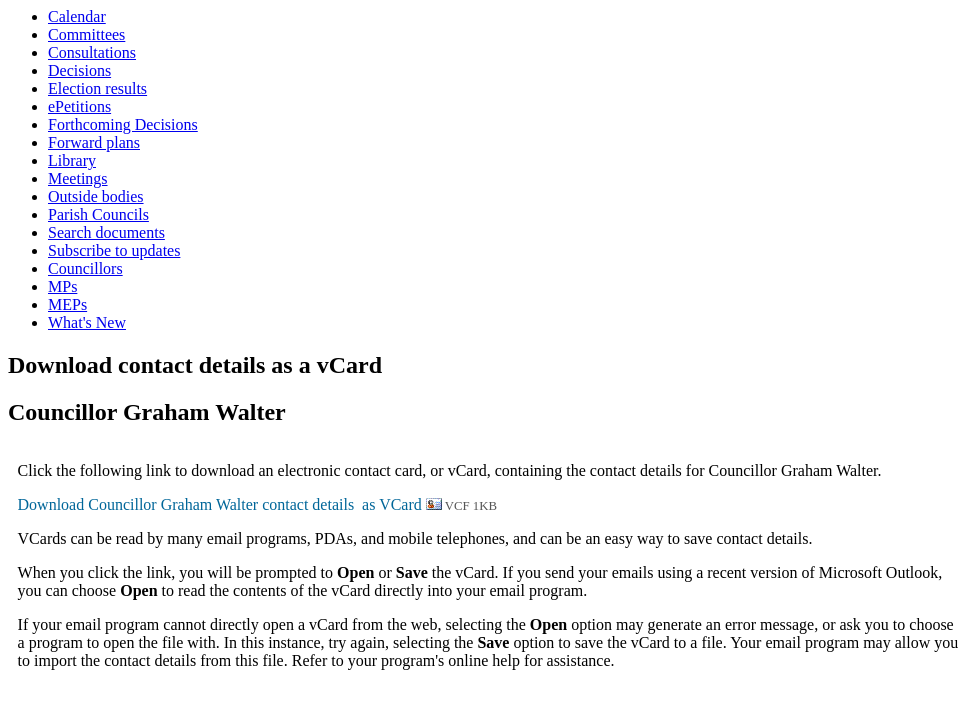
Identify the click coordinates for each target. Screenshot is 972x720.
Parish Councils (98, 214)
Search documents (106, 232)
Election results (97, 88)
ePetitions (79, 106)
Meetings (78, 178)
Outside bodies (96, 196)
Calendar (77, 16)
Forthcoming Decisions (123, 124)
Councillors (85, 268)
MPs (62, 286)
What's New (87, 322)
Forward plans (94, 142)
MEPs (67, 304)
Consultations (92, 52)
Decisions (79, 70)
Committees (86, 34)
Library (72, 160)
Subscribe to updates (114, 250)
